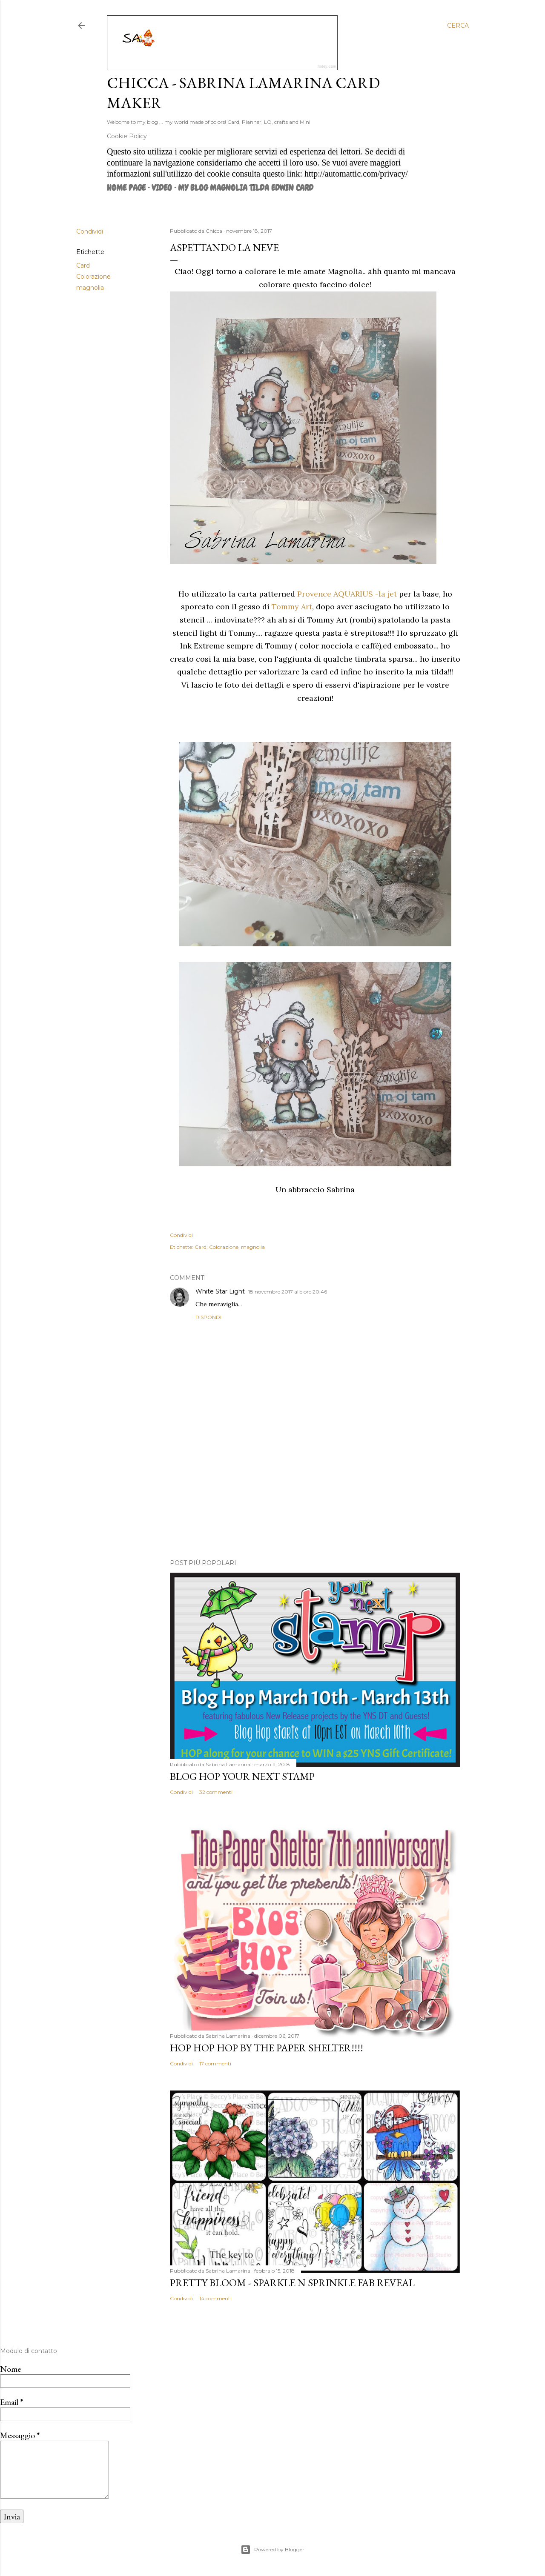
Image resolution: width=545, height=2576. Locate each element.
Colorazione (93, 276)
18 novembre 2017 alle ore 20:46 (287, 1291)
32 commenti (215, 1792)
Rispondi (208, 1317)
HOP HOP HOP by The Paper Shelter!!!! (266, 2047)
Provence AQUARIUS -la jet (347, 594)
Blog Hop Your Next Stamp (242, 1776)
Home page (126, 187)
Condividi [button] (89, 231)
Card (83, 265)
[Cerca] (458, 25)
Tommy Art (292, 606)
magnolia (90, 287)
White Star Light (220, 1291)
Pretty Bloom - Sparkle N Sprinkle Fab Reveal (292, 2282)
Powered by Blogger (272, 2550)
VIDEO (162, 187)
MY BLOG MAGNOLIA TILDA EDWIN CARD (245, 187)
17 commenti (215, 2063)
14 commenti (215, 2298)
